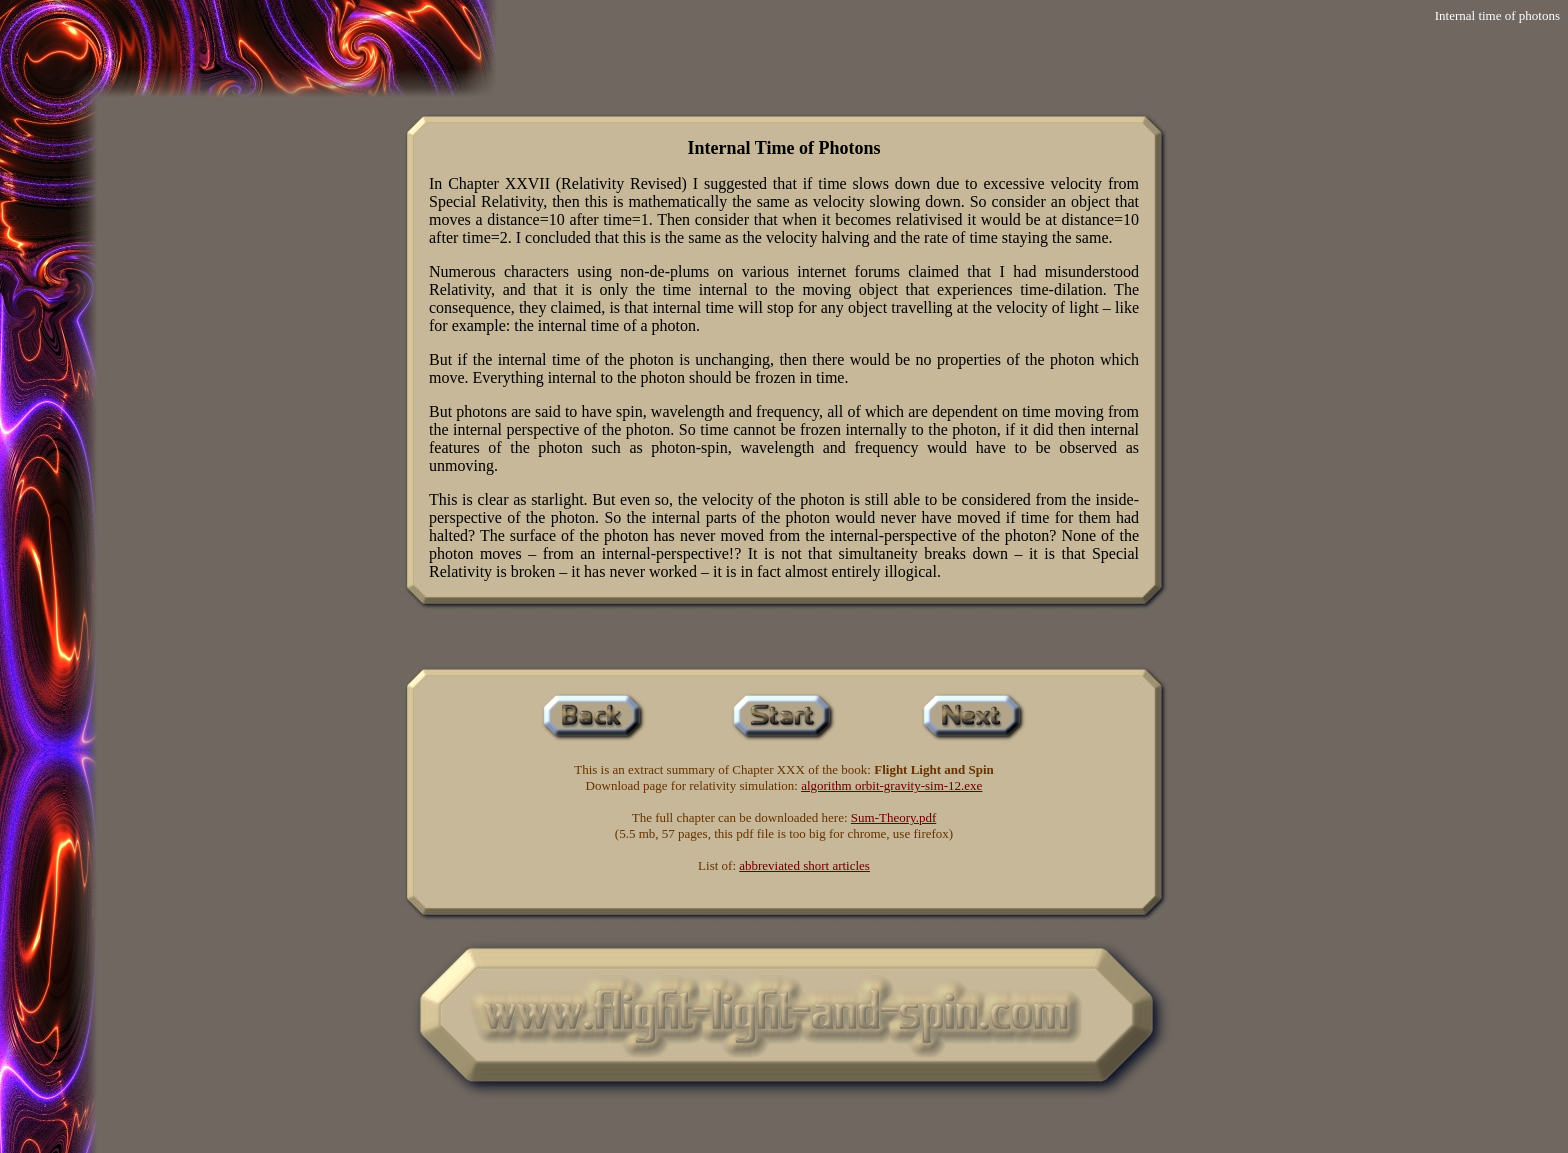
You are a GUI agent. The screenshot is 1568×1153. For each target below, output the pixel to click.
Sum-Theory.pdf (893, 817)
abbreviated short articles (804, 865)
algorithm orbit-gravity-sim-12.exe (891, 785)
